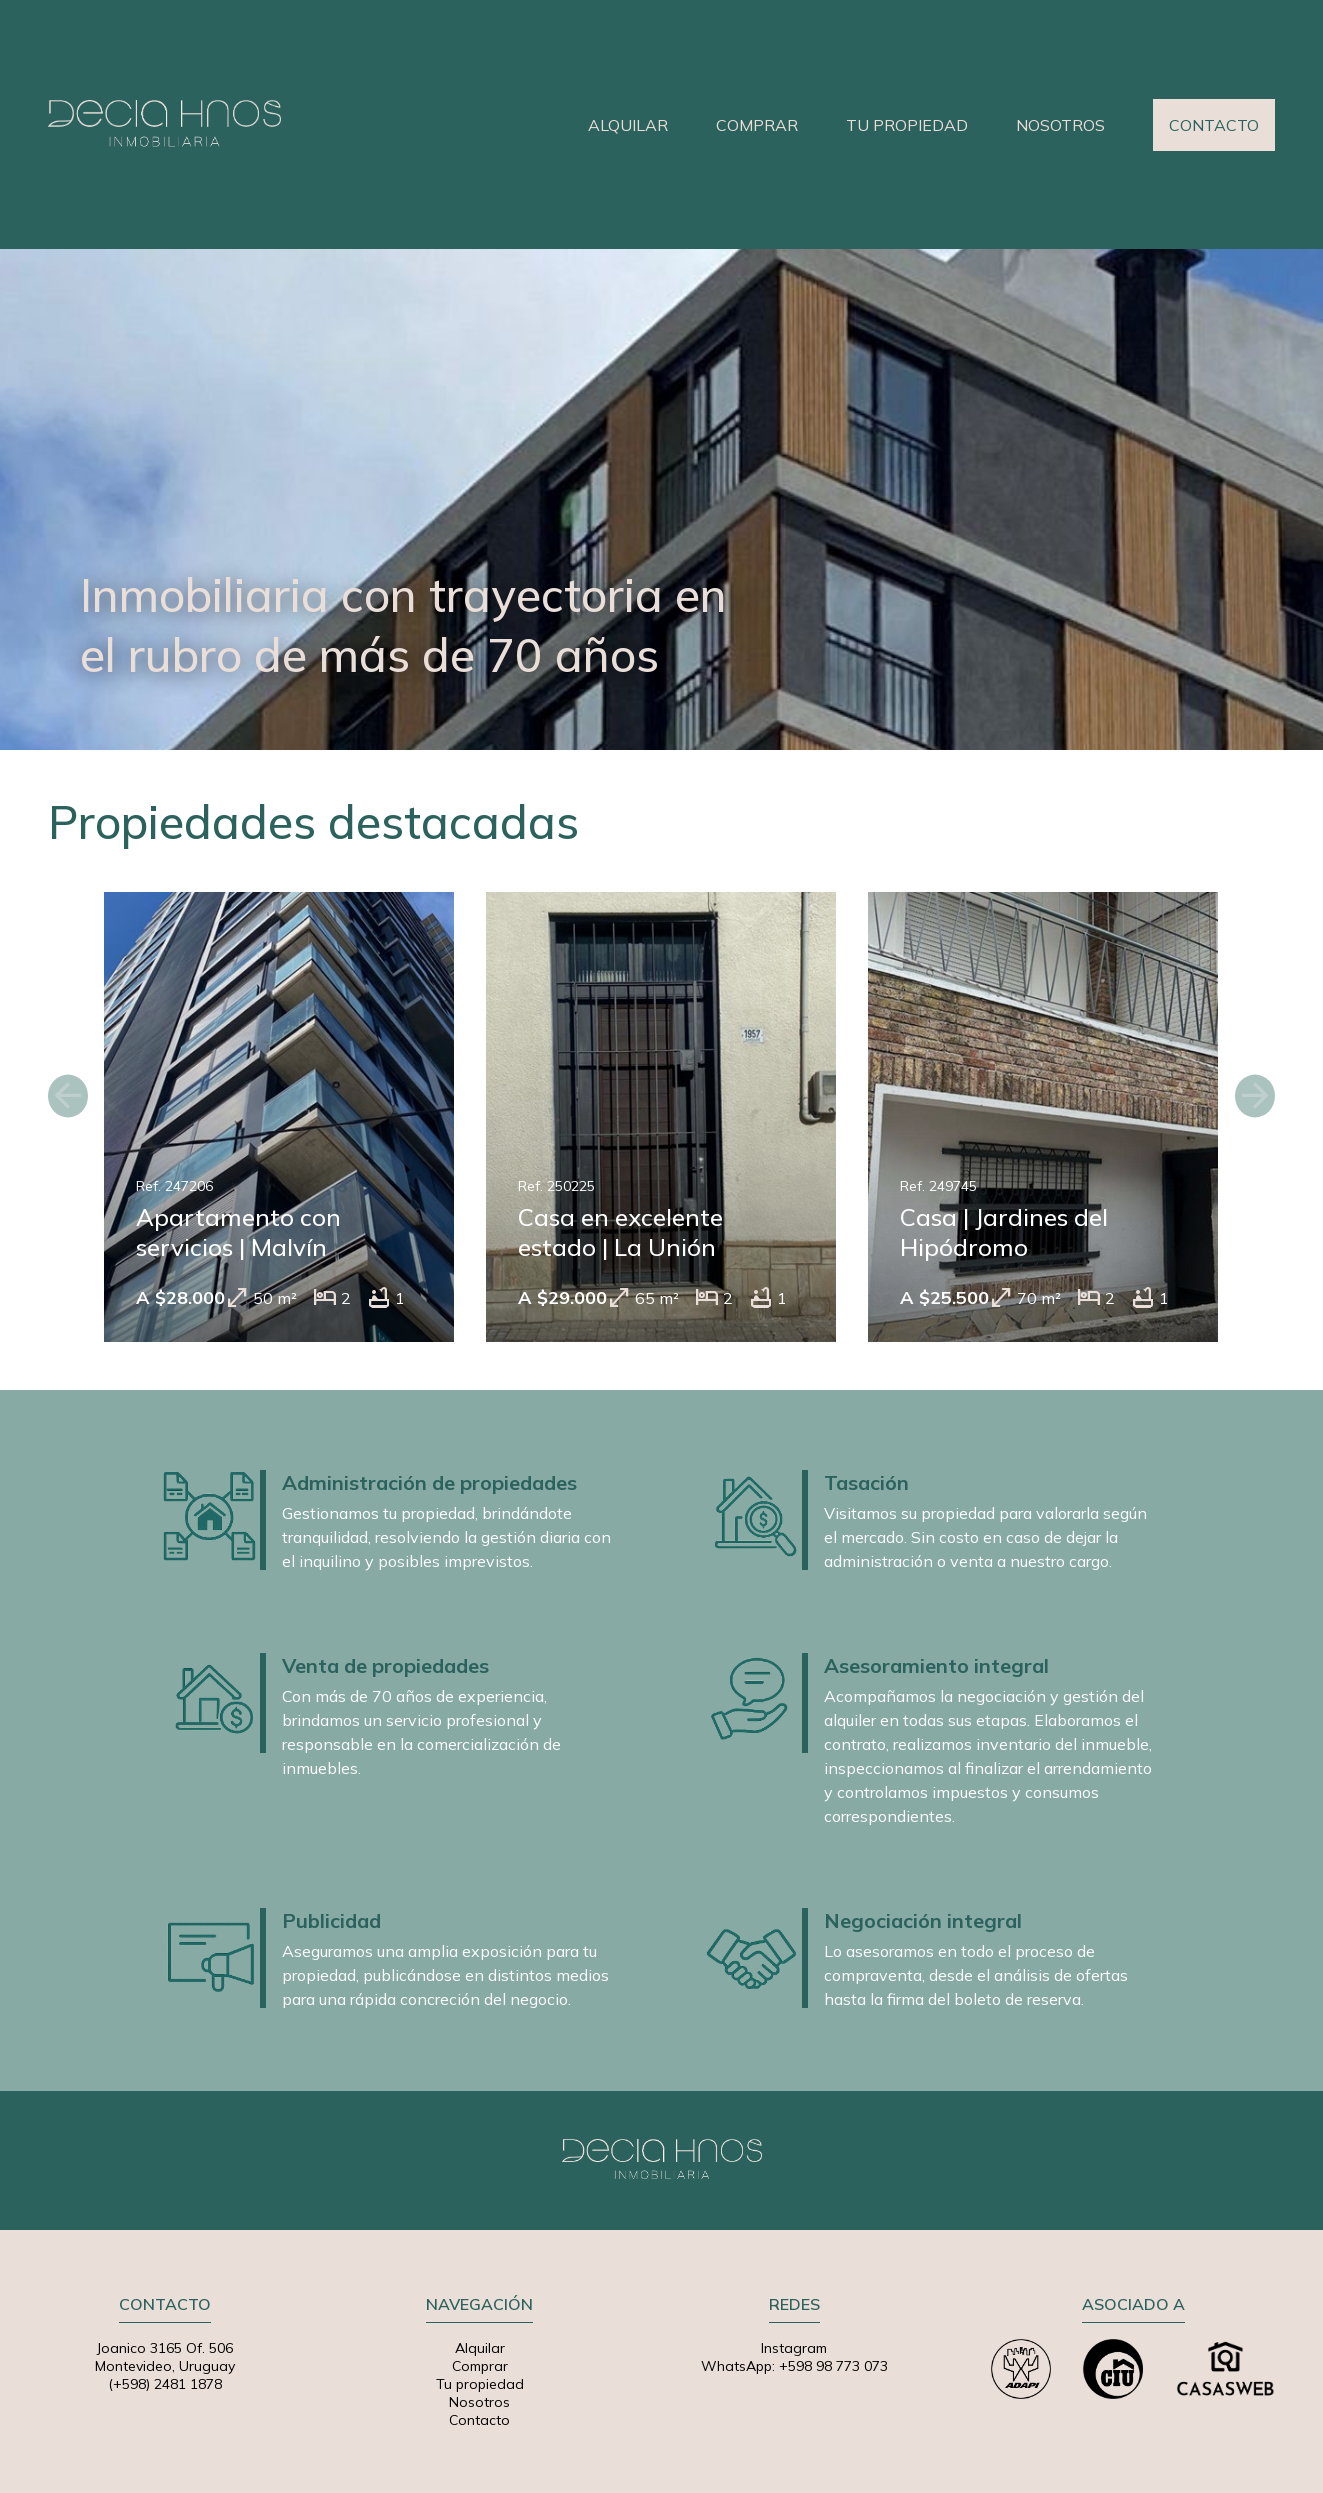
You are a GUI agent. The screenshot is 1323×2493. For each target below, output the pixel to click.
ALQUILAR (628, 125)
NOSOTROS (1060, 125)
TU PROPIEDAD (907, 125)
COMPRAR (757, 125)
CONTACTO (1214, 125)
